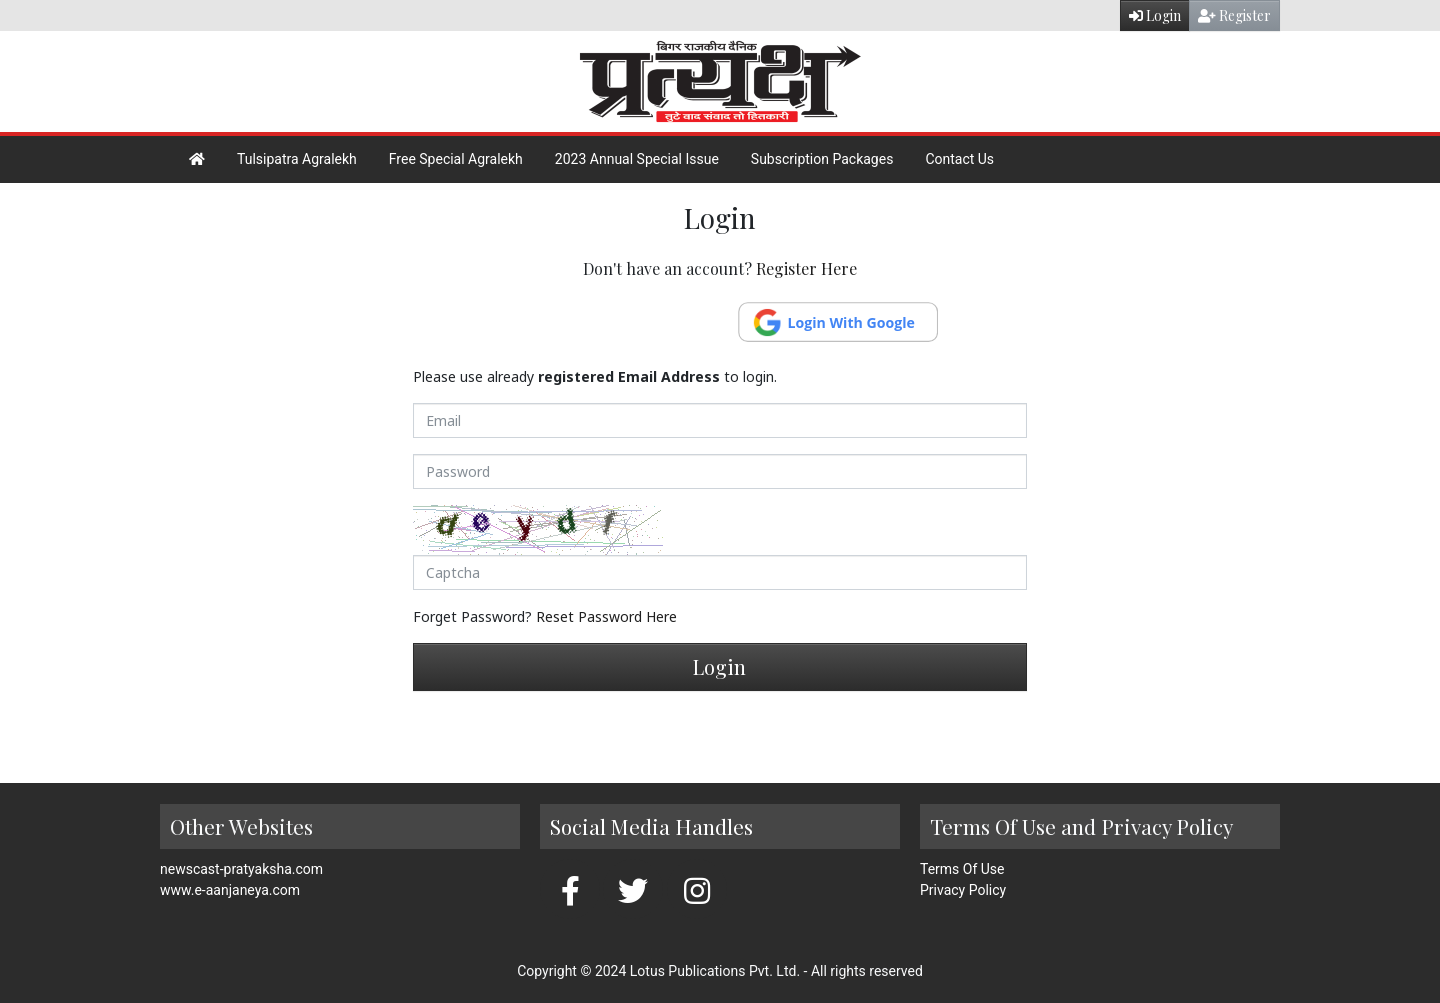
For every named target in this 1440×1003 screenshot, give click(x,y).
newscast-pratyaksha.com (241, 869)
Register (1234, 15)
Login (1155, 15)
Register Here (806, 268)
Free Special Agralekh (456, 159)
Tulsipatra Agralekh (297, 159)
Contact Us (959, 159)
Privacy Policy (963, 890)
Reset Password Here (606, 616)
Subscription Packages (822, 159)
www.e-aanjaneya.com (230, 890)
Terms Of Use (962, 869)
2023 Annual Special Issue (637, 159)
